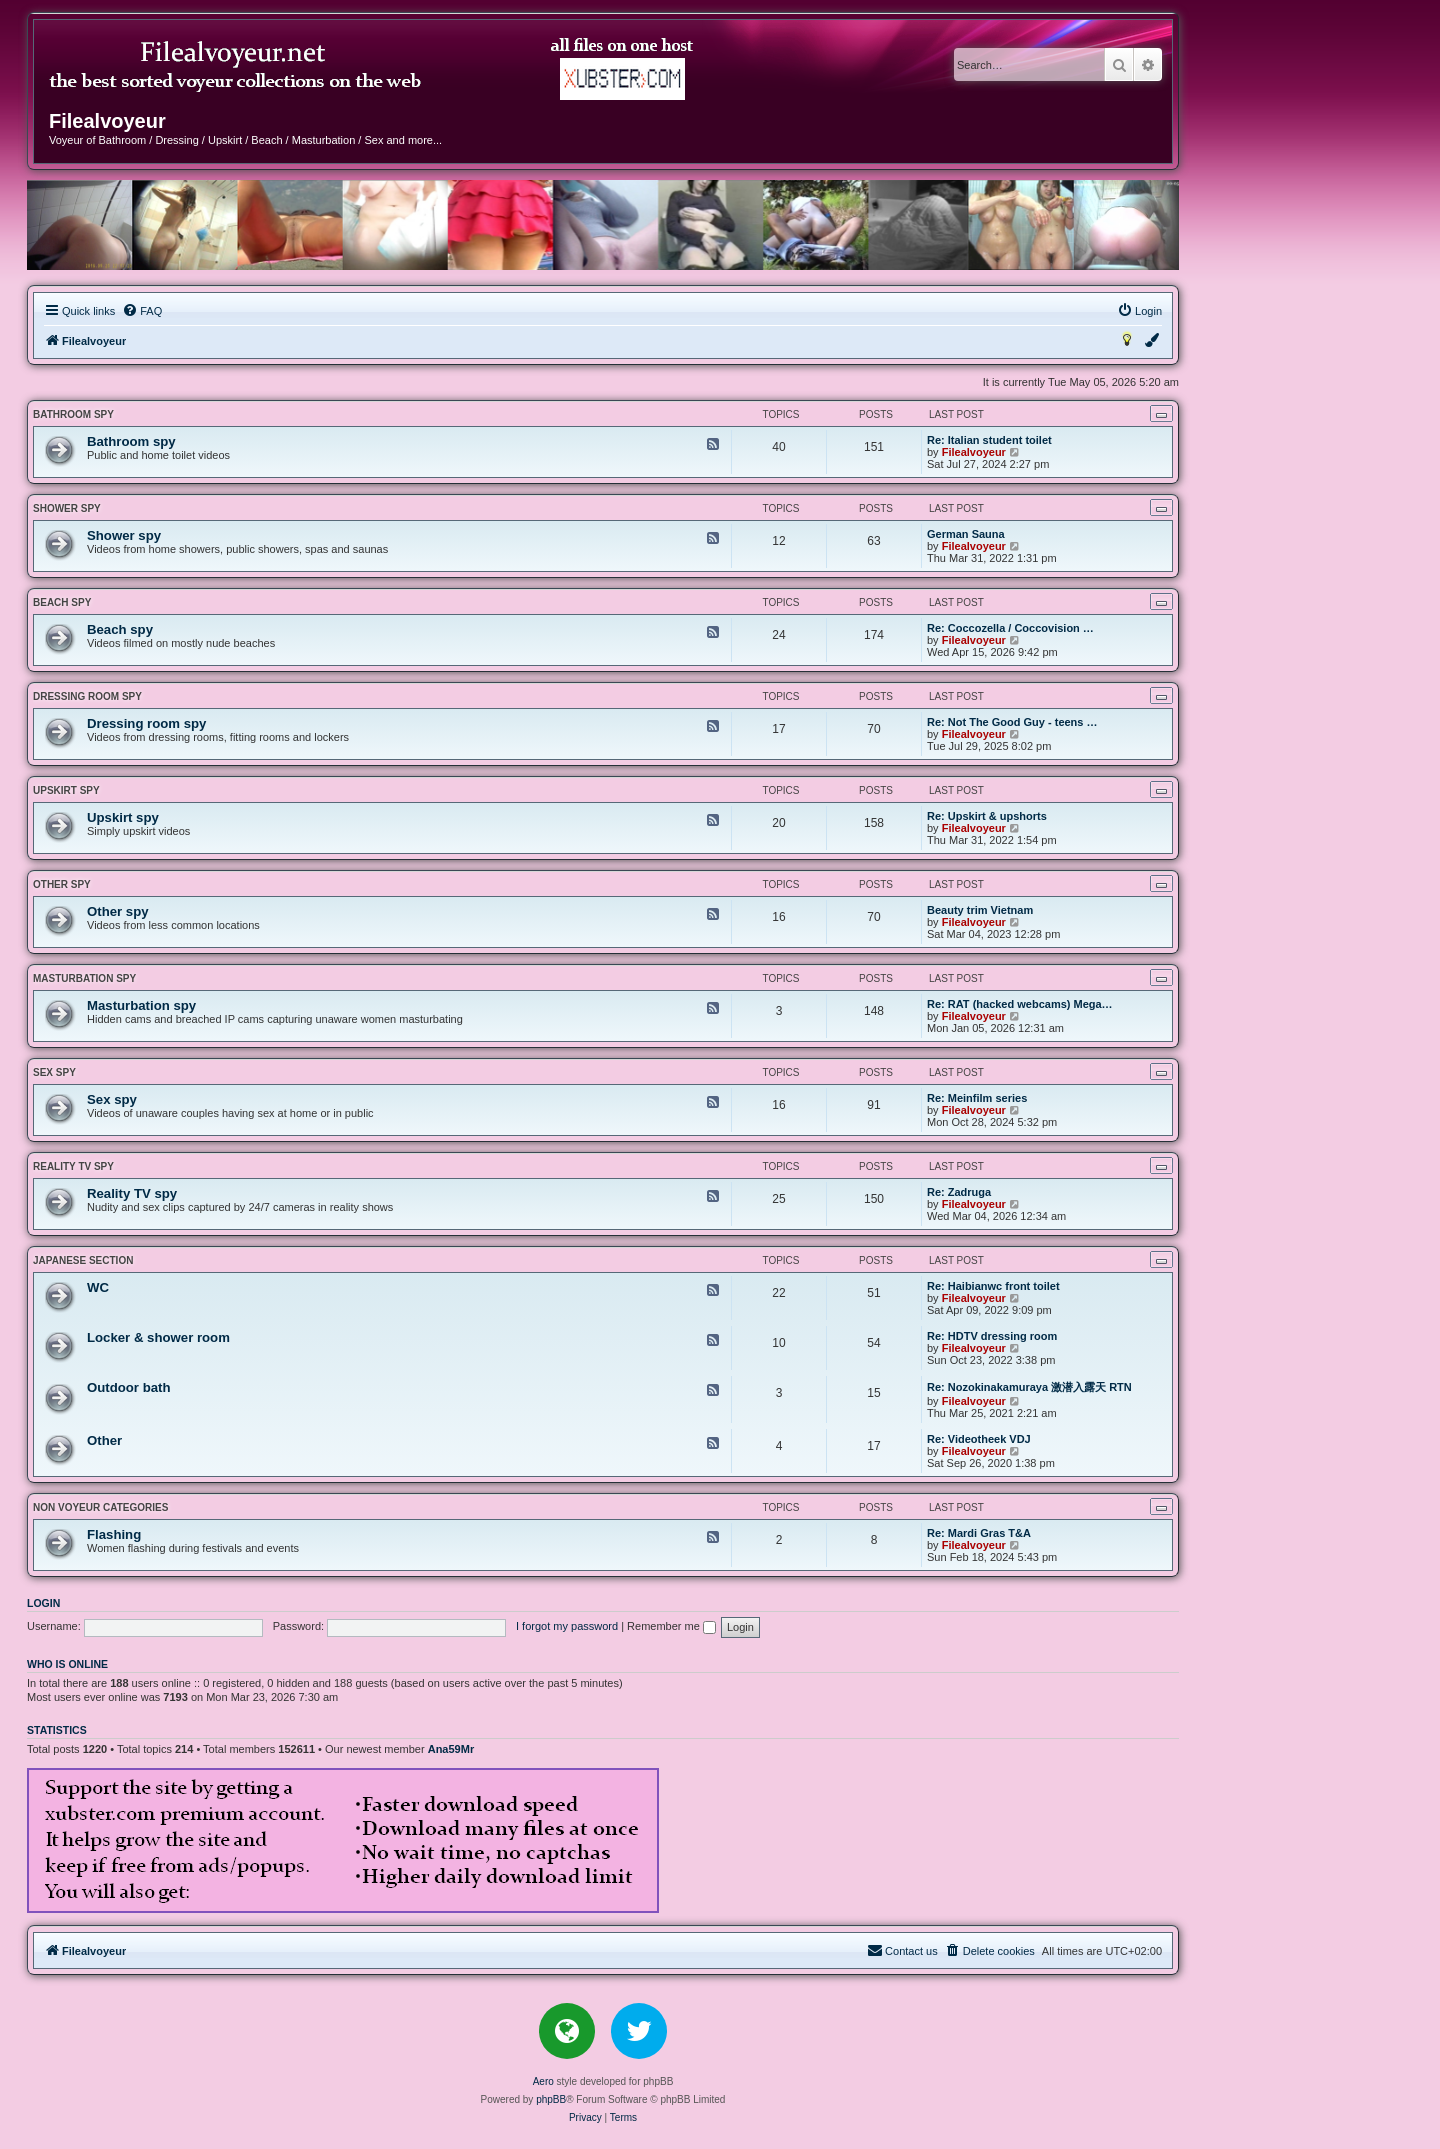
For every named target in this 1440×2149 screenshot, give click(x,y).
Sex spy (54, 1072)
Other (104, 1440)
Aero (543, 2081)
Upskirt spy (66, 790)
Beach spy (62, 602)
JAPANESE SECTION (83, 1260)
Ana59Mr (451, 1749)
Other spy (62, 884)
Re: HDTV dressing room (992, 1336)
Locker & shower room (158, 1337)
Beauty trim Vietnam (980, 910)
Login (43, 1603)
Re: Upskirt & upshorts (987, 816)
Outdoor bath (129, 1387)
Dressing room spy (87, 696)
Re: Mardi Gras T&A (979, 1533)
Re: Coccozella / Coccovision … (1010, 628)
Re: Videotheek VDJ (979, 1439)
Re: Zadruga (959, 1192)
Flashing (114, 1534)
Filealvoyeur (974, 452)
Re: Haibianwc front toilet (993, 1286)
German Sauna (966, 534)
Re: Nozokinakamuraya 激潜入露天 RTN (1029, 1387)
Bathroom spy (73, 414)
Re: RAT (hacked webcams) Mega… (1020, 1004)
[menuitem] (142, 311)
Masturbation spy (84, 978)
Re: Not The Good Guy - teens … (1012, 722)
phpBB (551, 2099)
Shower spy (67, 508)
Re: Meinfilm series (977, 1098)
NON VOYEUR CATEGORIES (100, 1507)
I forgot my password (567, 1626)
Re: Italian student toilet (989, 440)
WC (98, 1287)
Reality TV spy (73, 1166)
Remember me (671, 1626)
